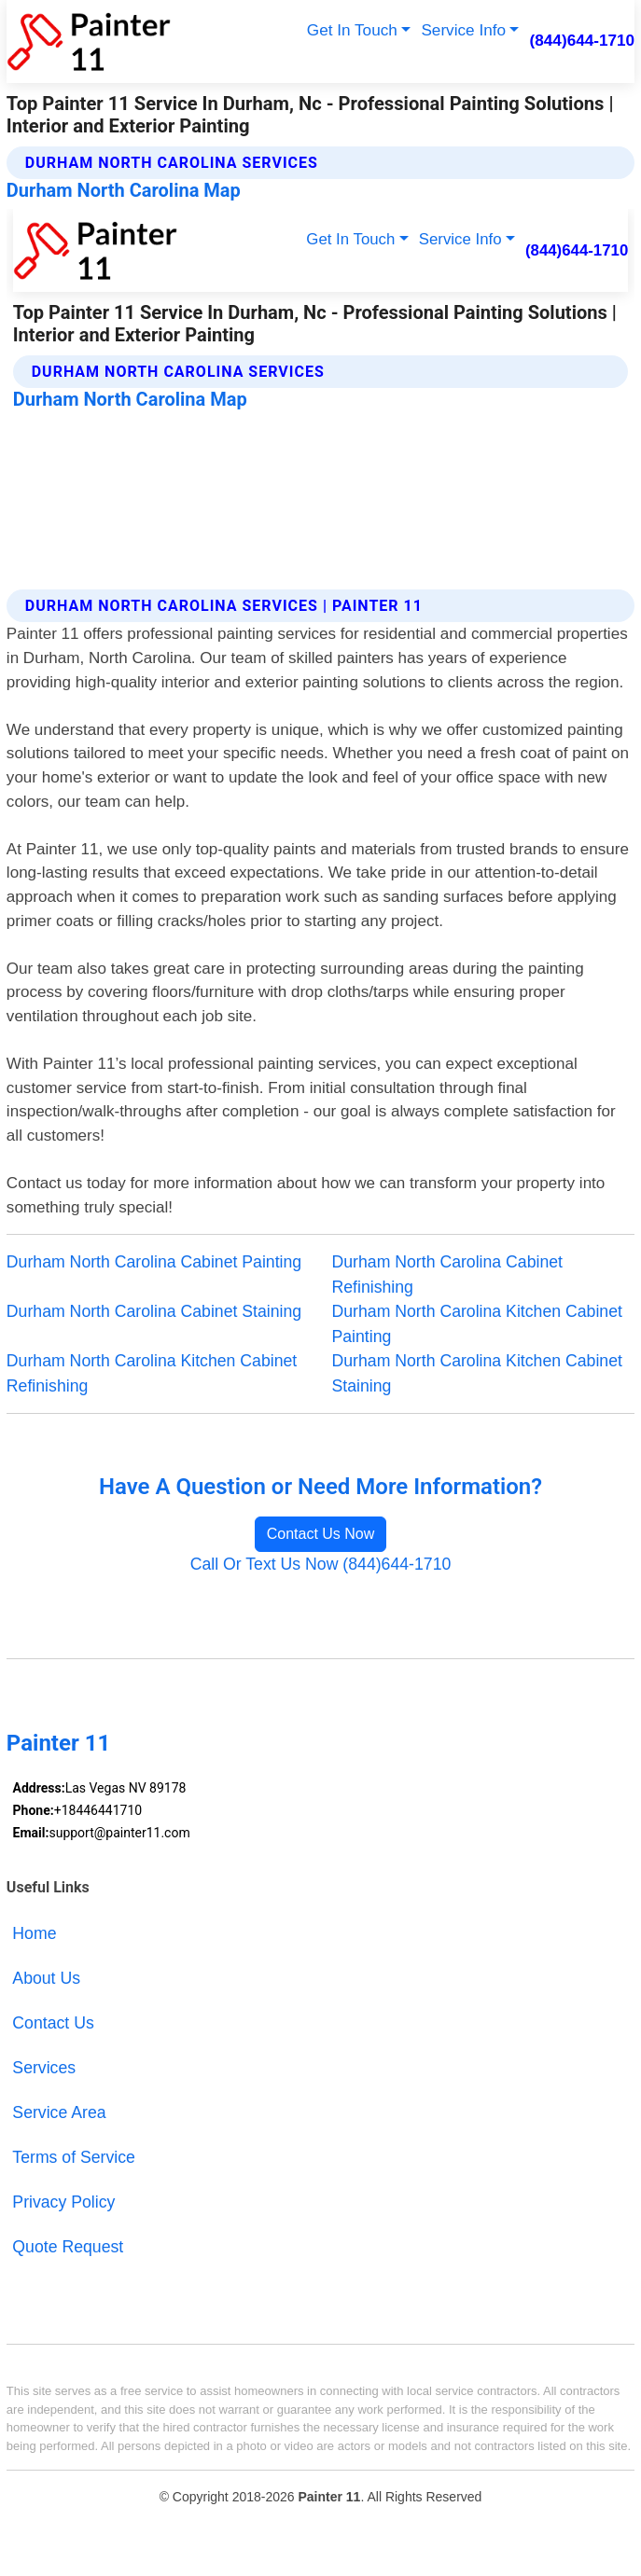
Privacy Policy (63, 2202)
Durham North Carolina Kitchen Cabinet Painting (477, 1324)
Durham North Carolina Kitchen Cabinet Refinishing (152, 1373)
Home (34, 1933)
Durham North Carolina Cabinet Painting (154, 1262)
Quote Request (67, 2246)
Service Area (58, 2112)
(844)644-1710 (582, 40)
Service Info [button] (463, 30)
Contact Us (52, 2023)
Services (44, 2067)
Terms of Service (73, 2157)
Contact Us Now (321, 1534)
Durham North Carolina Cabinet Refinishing (448, 1274)
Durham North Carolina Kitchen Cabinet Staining (477, 1373)
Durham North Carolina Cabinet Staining (154, 1311)
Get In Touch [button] (352, 30)
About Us (46, 1978)
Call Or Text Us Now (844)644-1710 (321, 1564)
